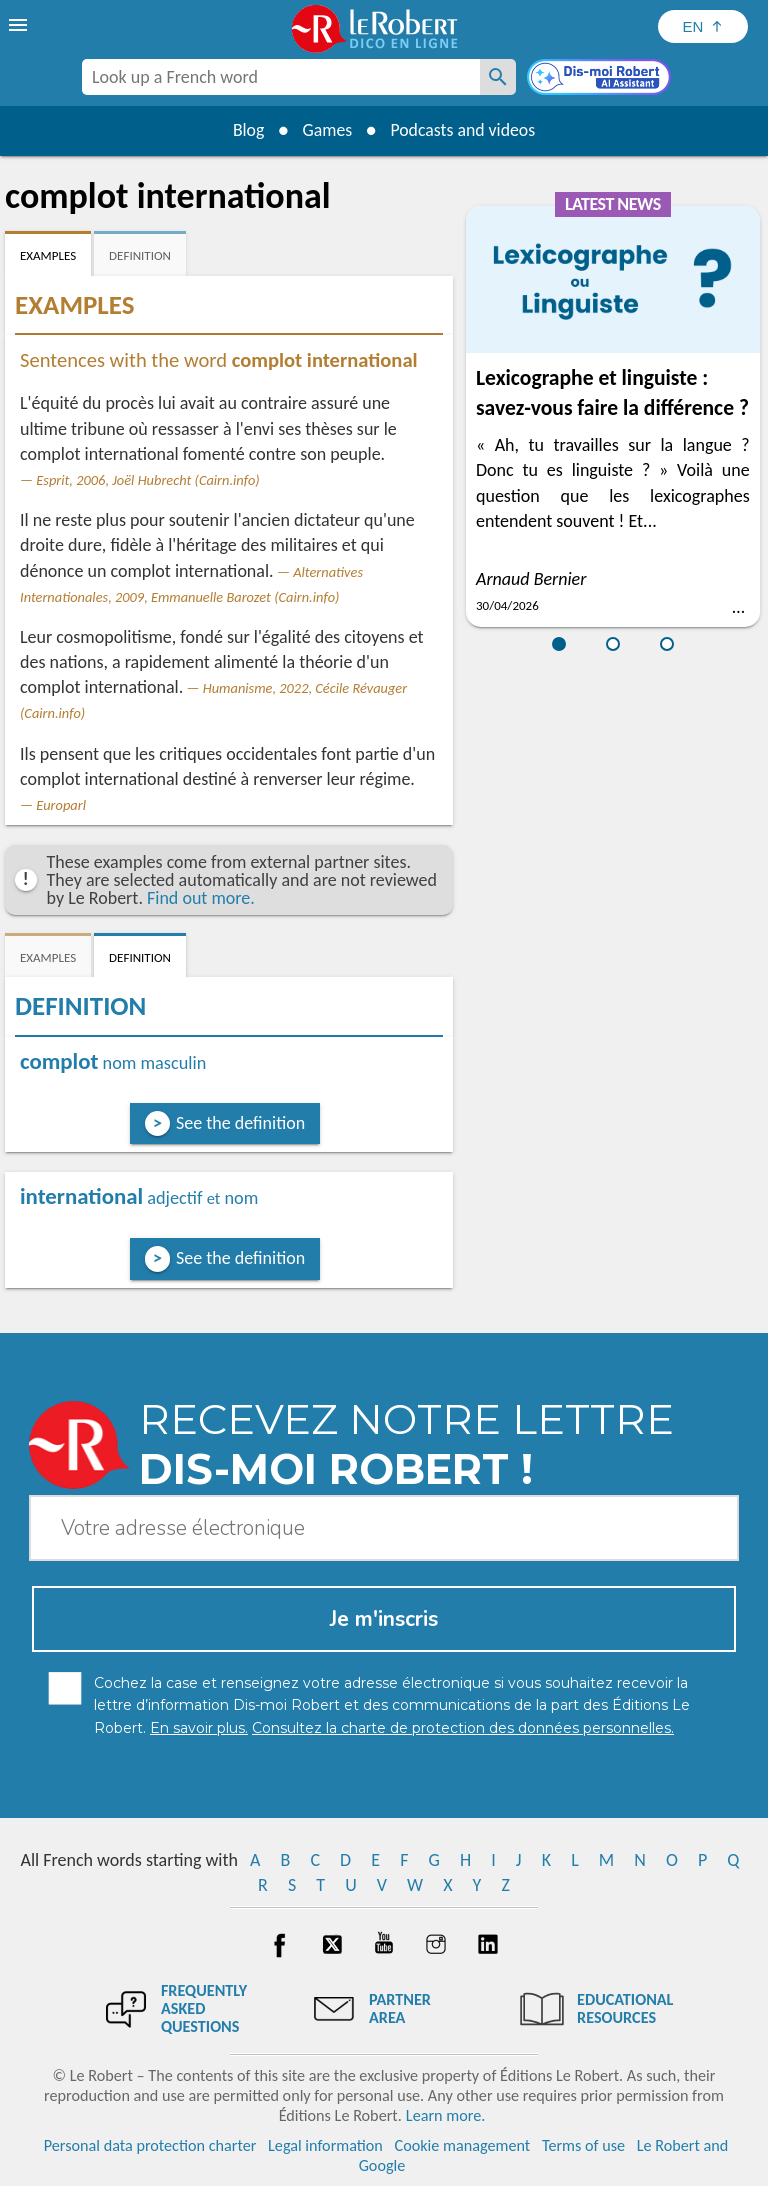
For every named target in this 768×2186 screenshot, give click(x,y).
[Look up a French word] (498, 77)
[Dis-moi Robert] (601, 79)
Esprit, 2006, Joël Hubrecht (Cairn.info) (147, 480)
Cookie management (463, 2145)
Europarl (61, 805)
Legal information (325, 2145)
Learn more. (445, 2115)
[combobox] (281, 77)
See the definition (240, 1123)
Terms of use (583, 2145)
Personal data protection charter (150, 2145)
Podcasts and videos (464, 130)
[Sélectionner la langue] (703, 26)
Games (326, 130)
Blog (246, 130)
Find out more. (201, 898)
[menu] (20, 25)
